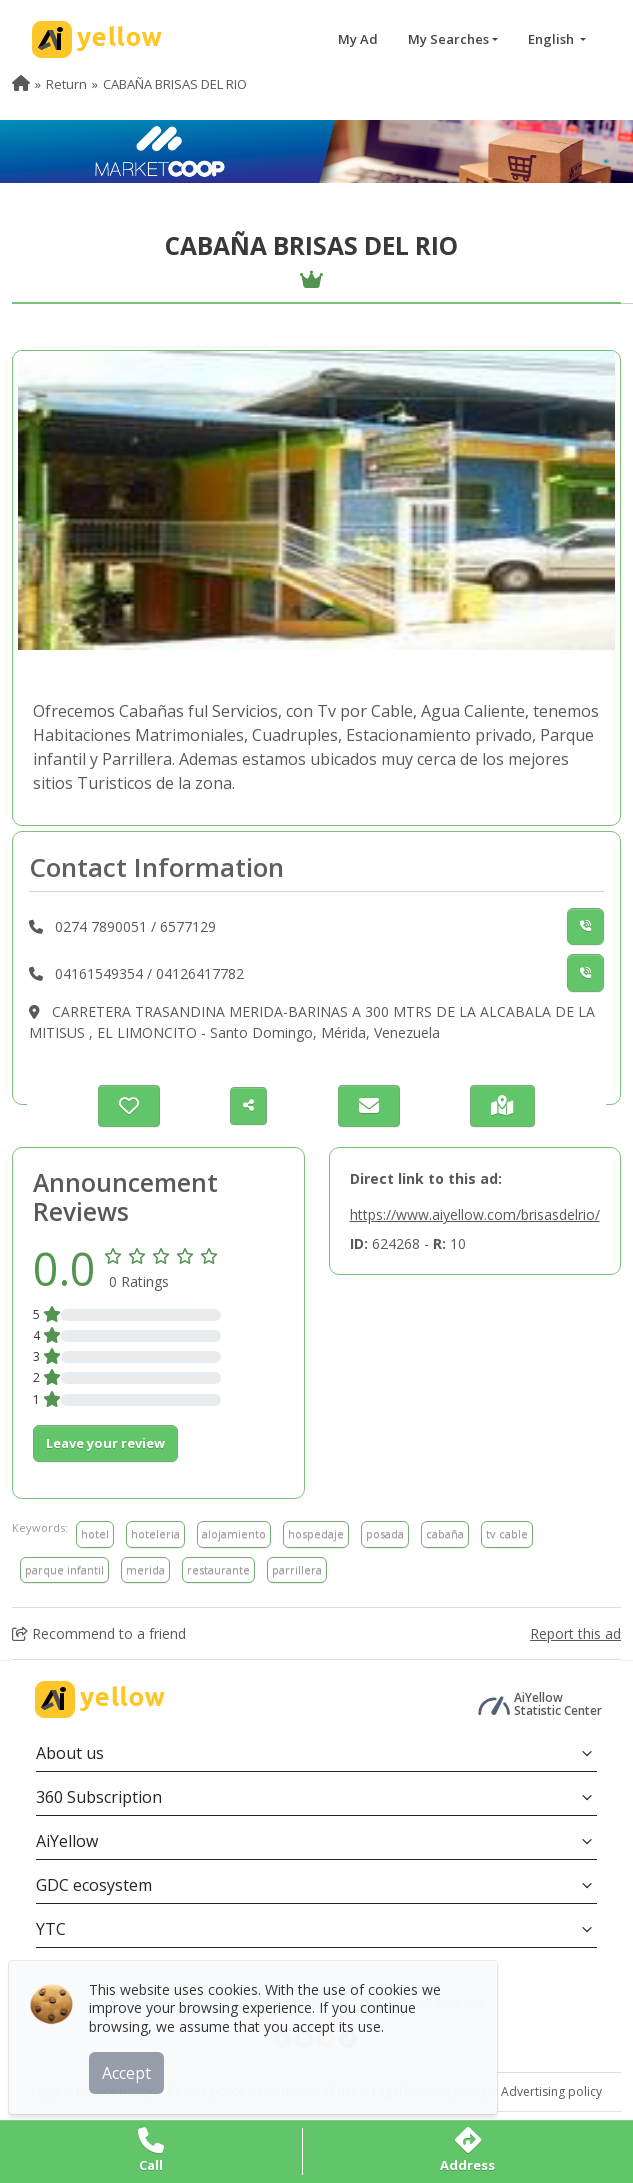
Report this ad (575, 1633)
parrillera (297, 1569)
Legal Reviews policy (429, 2091)
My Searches (448, 39)
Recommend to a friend (99, 1633)
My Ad (358, 39)
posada (385, 1533)
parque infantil (64, 1569)
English (552, 39)
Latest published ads (425, 2003)
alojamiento (234, 1533)
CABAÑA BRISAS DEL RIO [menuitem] (175, 84)
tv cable (507, 1533)
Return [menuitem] (66, 84)
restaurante (218, 1569)
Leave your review (105, 1443)
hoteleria (155, 1533)
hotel (95, 1533)
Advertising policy (551, 2091)
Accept (137, 2062)
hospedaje (316, 1533)
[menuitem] (21, 84)
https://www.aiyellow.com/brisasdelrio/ (475, 1214)
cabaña (445, 1533)
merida (145, 1569)
